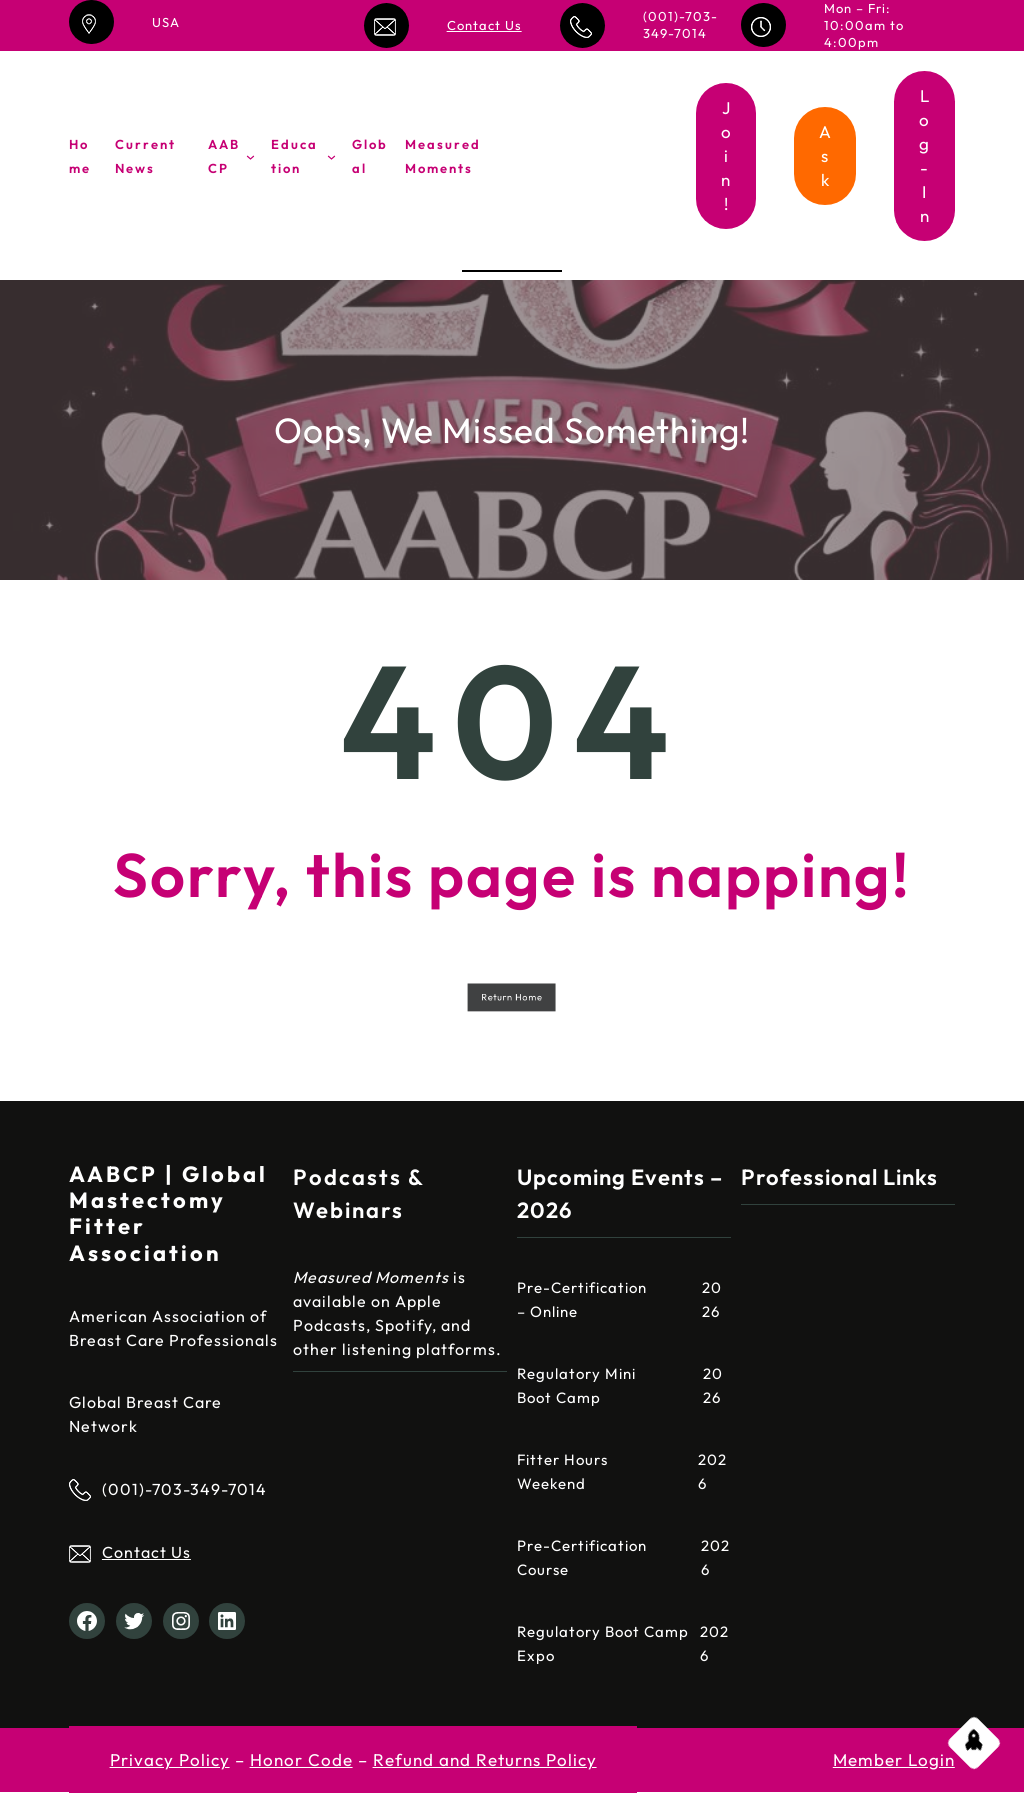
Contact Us (484, 25)
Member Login (894, 1759)
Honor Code (301, 1759)
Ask (825, 155)
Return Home (512, 996)
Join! (726, 155)
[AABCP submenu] (250, 156)
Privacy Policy (170, 1759)
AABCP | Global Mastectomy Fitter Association (168, 1213)
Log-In (924, 155)
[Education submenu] (331, 156)
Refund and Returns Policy (485, 1759)
